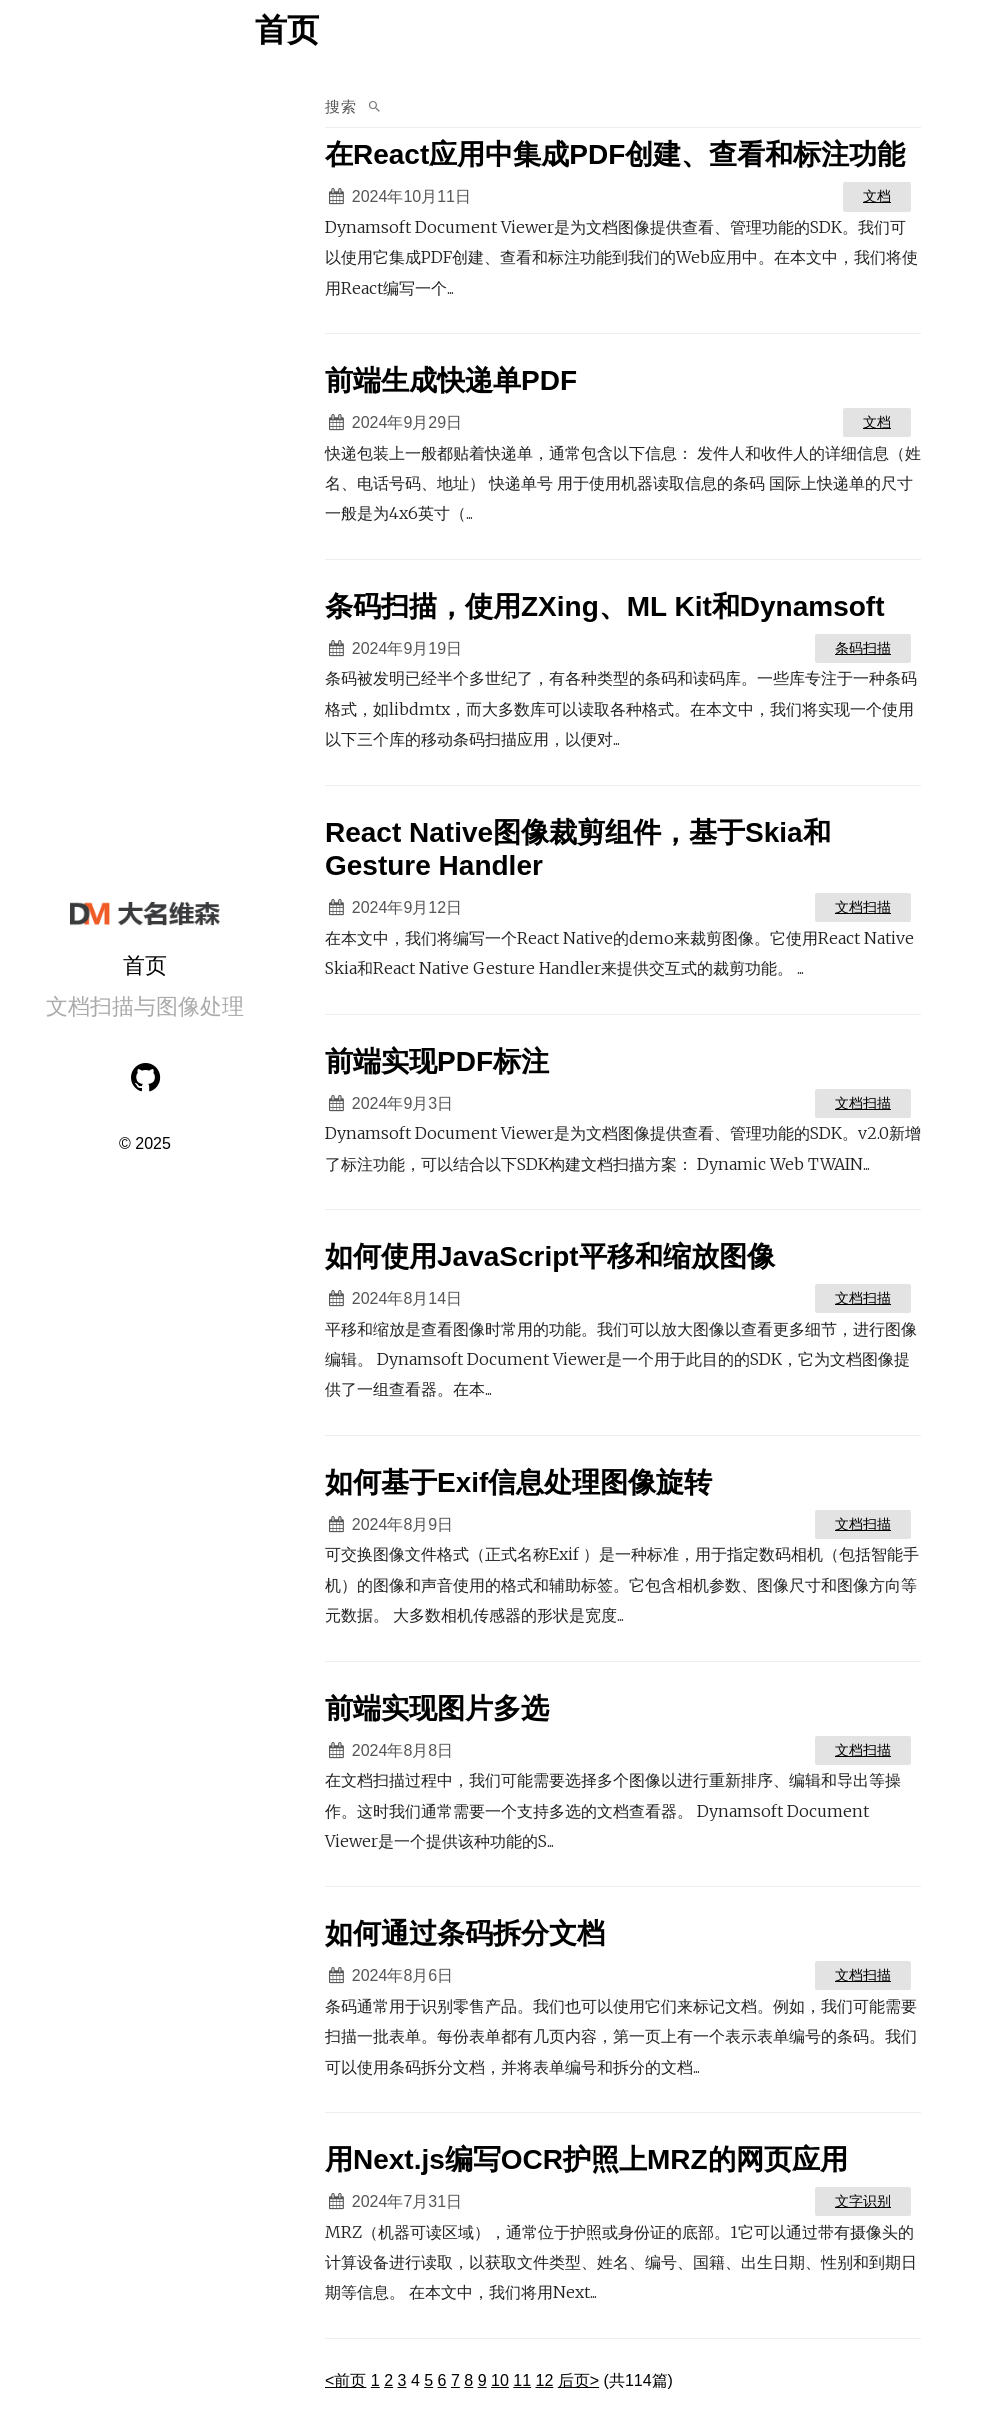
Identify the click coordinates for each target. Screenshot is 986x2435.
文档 (877, 196)
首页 (145, 965)
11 (522, 2380)
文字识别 (863, 2201)
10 (500, 2380)
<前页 (345, 2380)
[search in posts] (657, 106)
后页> (578, 2380)
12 (545, 2380)
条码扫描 (863, 648)
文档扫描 (863, 907)
